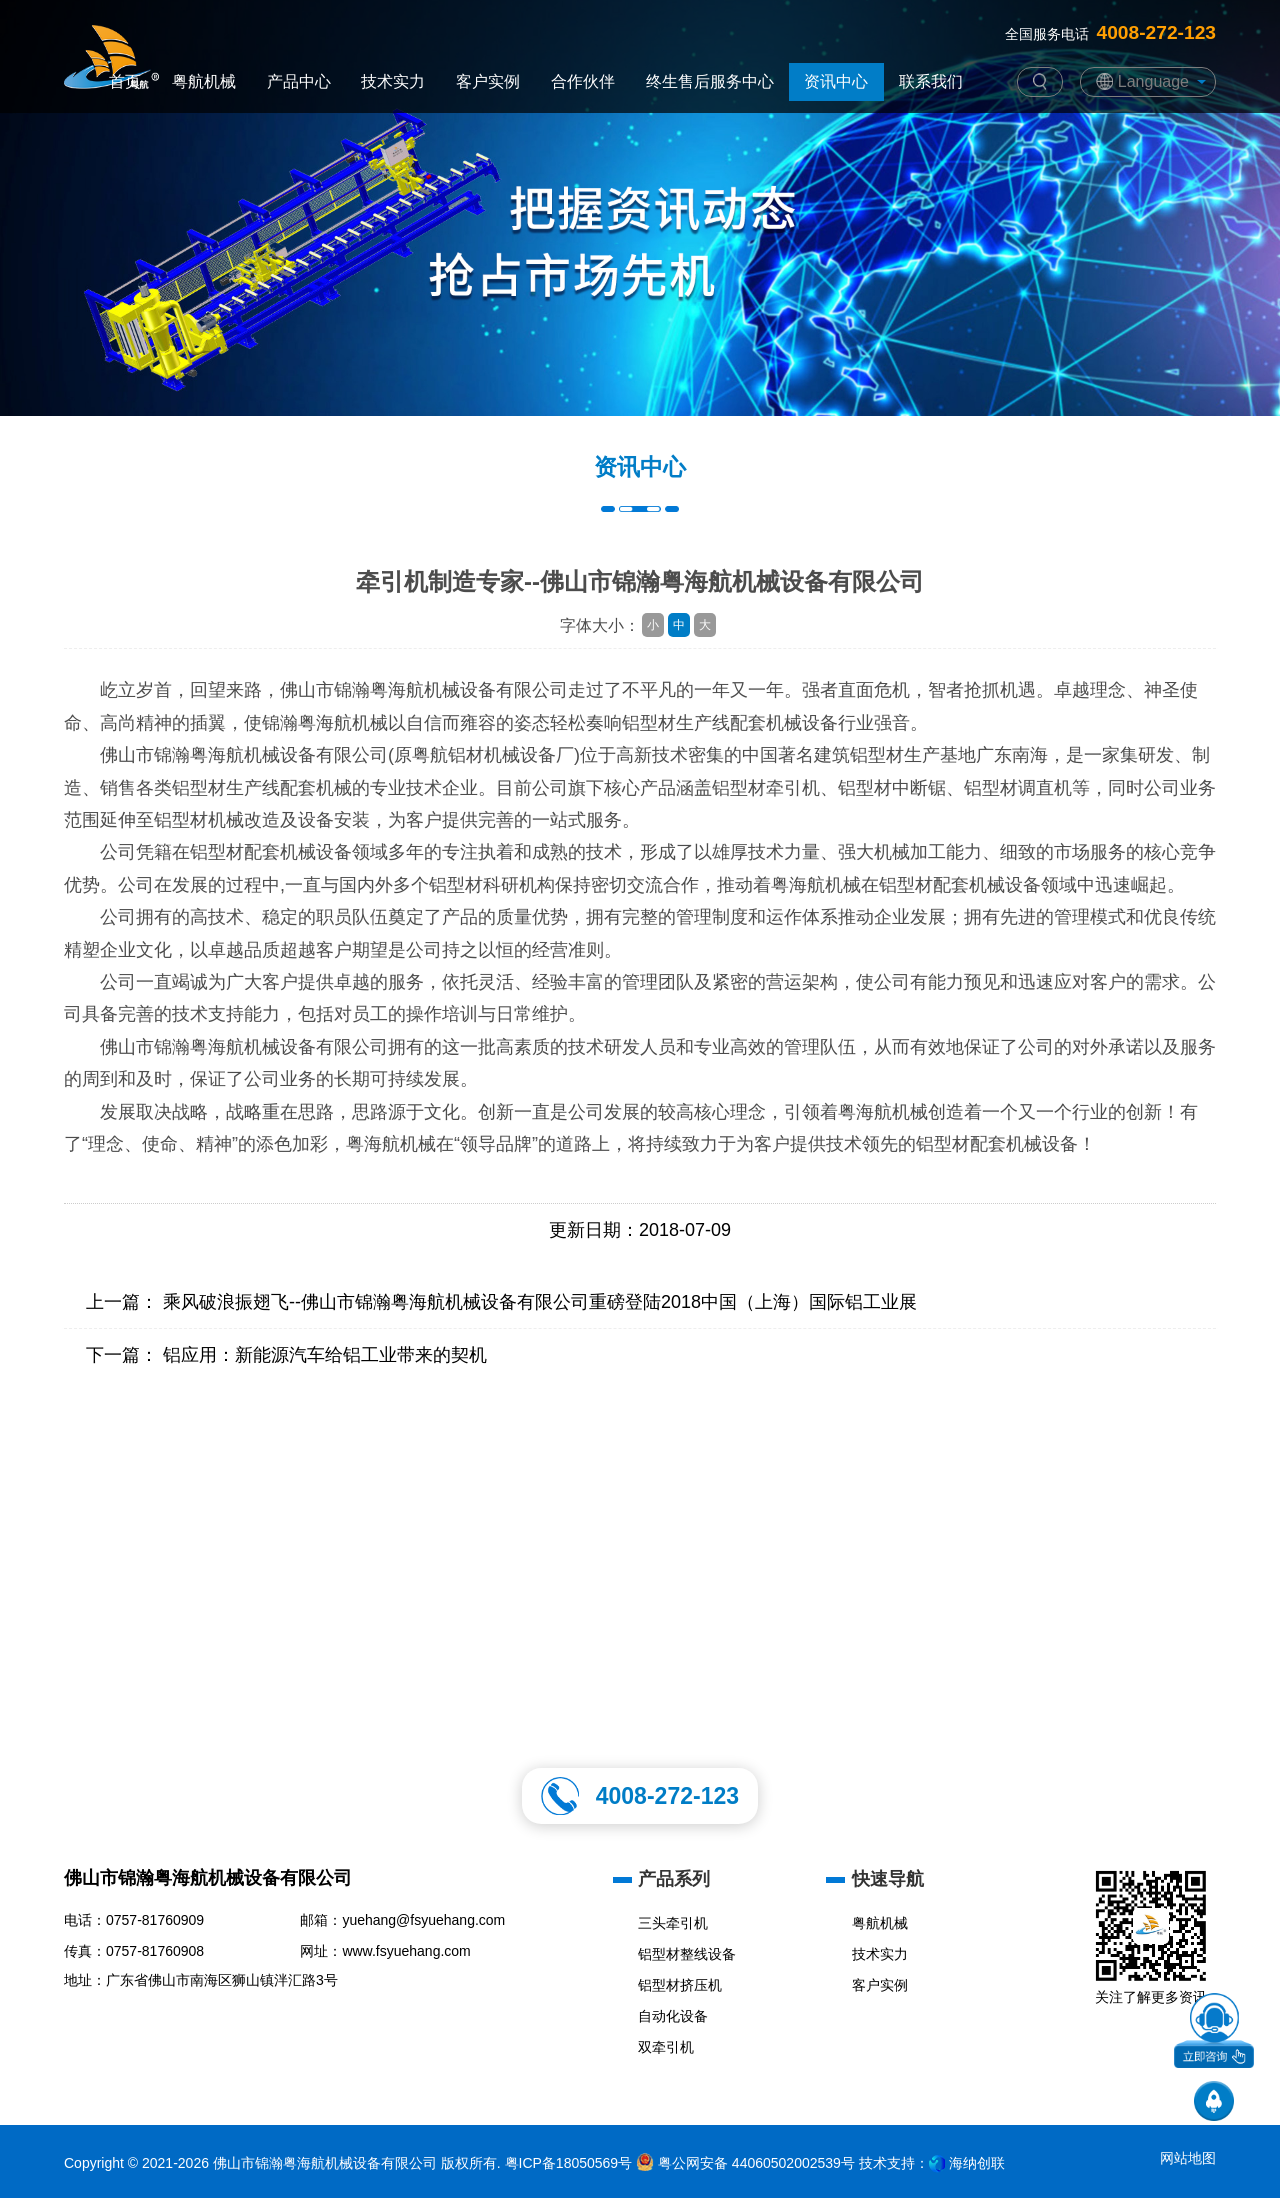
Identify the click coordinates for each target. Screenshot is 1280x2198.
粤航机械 (880, 1923)
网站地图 (1188, 2158)
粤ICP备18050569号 (569, 2163)
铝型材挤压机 (680, 1985)
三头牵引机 (673, 1923)
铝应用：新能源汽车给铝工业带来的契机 (325, 1355)
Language (1153, 81)
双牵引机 (666, 2047)
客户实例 (880, 1985)
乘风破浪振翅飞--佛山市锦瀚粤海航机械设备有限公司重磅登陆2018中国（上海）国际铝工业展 (540, 1302)
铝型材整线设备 (687, 1954)
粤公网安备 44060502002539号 (745, 2163)
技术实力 (880, 1954)
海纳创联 (977, 2163)
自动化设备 (673, 2016)
